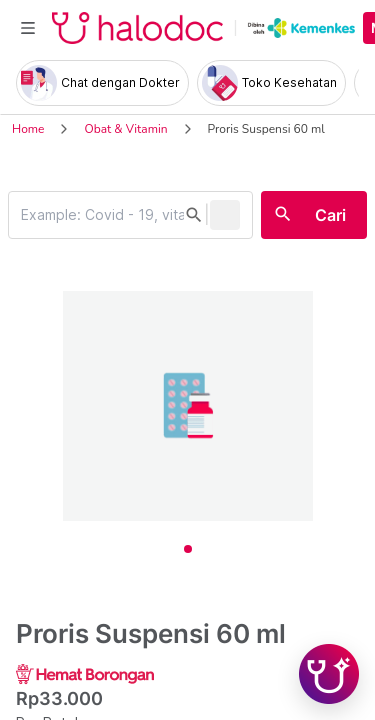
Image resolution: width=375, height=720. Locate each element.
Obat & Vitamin (125, 129)
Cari (330, 215)
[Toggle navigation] (28, 28)
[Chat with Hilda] (329, 674)
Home (28, 129)
